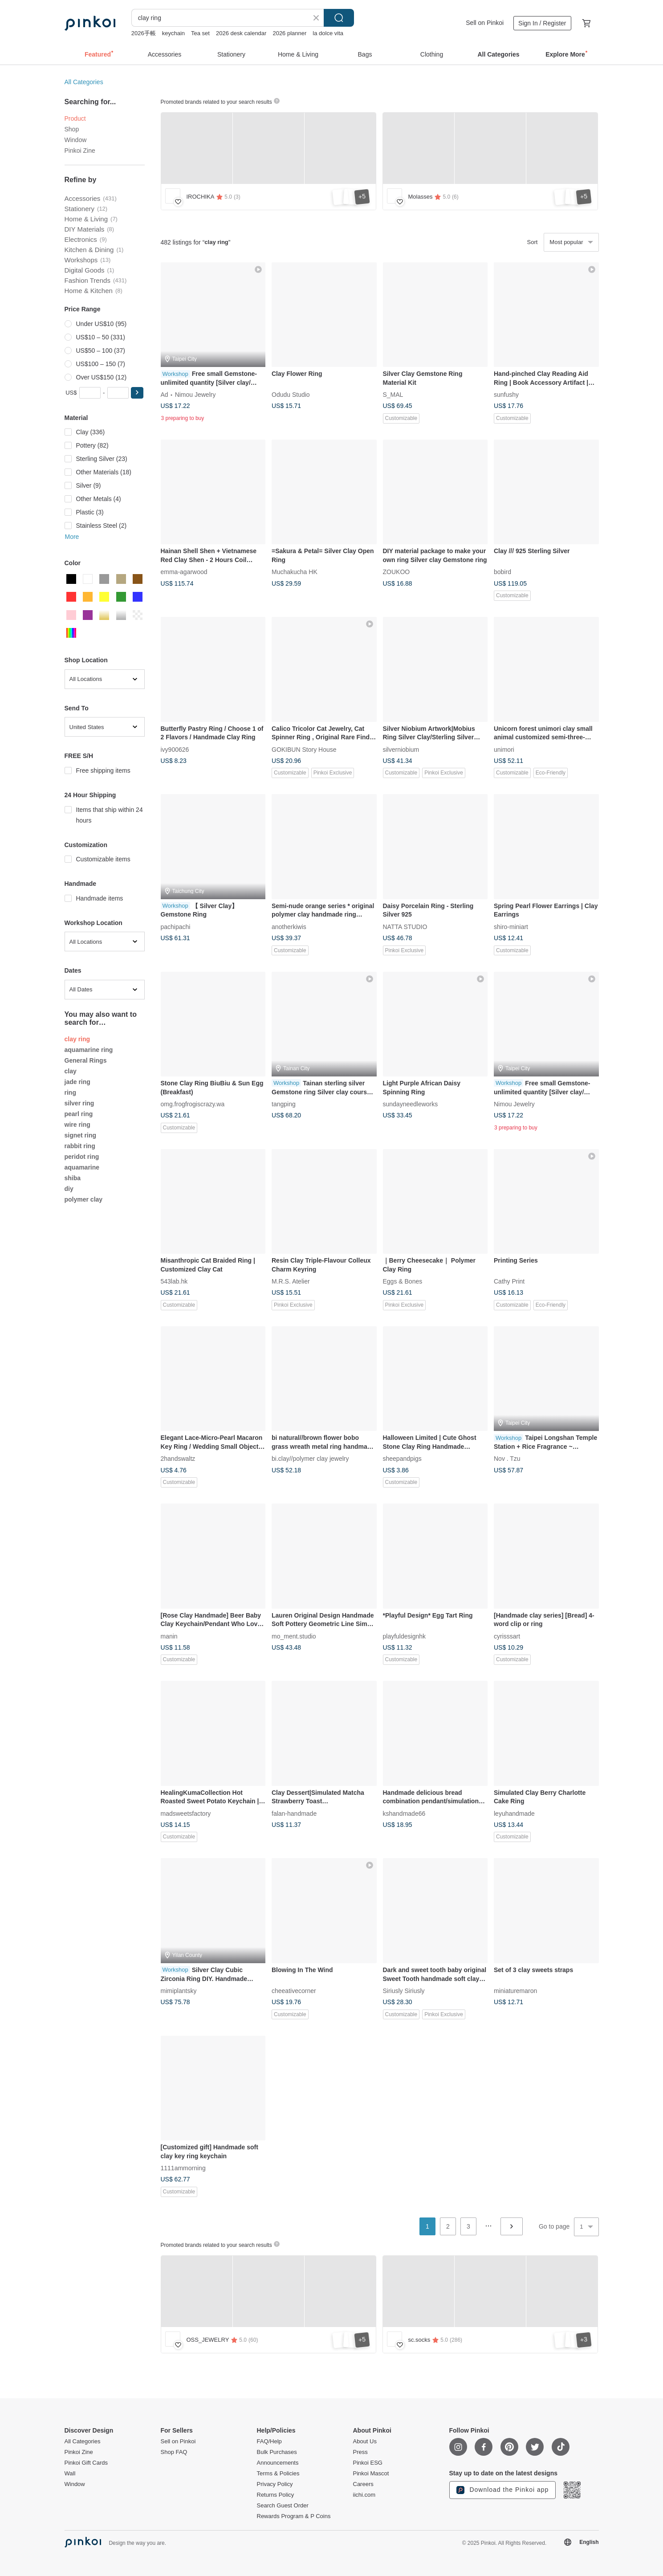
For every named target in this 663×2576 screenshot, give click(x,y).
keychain (173, 33)
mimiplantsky (179, 1990)
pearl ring (79, 1113)
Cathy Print (509, 1281)
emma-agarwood (184, 571)
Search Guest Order (283, 2506)
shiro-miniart (511, 926)
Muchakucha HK (294, 571)
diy (69, 1188)
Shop (72, 129)
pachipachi (176, 926)
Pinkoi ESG (367, 2463)
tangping (284, 1104)
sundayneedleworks (410, 1104)
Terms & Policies (278, 2473)
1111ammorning (183, 2168)
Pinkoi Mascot (371, 2473)
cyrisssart (507, 1635)
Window (76, 139)
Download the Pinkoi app (502, 2490)
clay (71, 1071)
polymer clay (84, 1199)
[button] (137, 393)
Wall (70, 2473)
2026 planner (289, 33)
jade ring (77, 1081)
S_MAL (393, 394)
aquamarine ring (89, 1049)
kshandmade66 (404, 1813)
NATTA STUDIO (405, 926)
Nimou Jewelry (195, 394)
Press (360, 2452)
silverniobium (401, 749)
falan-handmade (294, 1813)
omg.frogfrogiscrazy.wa (193, 1104)
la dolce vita (328, 33)
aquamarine (82, 1167)
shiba (73, 1178)
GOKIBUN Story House (304, 749)
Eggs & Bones (403, 1281)
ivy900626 (175, 749)
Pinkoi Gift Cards (86, 2463)
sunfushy (506, 394)
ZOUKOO (396, 571)
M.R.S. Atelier (291, 1281)
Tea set (200, 33)
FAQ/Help (269, 2441)
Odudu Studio (291, 394)
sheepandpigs (402, 1458)
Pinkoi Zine (80, 150)
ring (70, 1092)
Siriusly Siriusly (404, 1990)
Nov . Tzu (507, 1458)
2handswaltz (178, 1458)
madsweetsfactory (186, 1813)
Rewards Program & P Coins (294, 2516)
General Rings (86, 1060)
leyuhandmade (514, 1813)
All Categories (84, 82)
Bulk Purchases (277, 2452)
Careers (363, 2484)
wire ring (77, 1124)
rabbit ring (80, 1145)
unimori (504, 749)
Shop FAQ (174, 2452)
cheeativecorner (294, 1990)
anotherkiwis (289, 926)
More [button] (72, 536)
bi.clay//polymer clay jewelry (310, 1458)
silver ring (79, 1103)
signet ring (81, 1135)
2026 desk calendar (241, 33)
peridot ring (82, 1156)
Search (339, 17)
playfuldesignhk (404, 1635)
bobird (502, 571)
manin (169, 1635)
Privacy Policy (275, 2484)
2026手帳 (143, 33)
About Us (365, 2441)
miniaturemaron (515, 1990)
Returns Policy (275, 2495)
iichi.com (364, 2495)
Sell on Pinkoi (485, 22)
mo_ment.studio (294, 1635)
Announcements (278, 2463)
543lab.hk (174, 1281)
